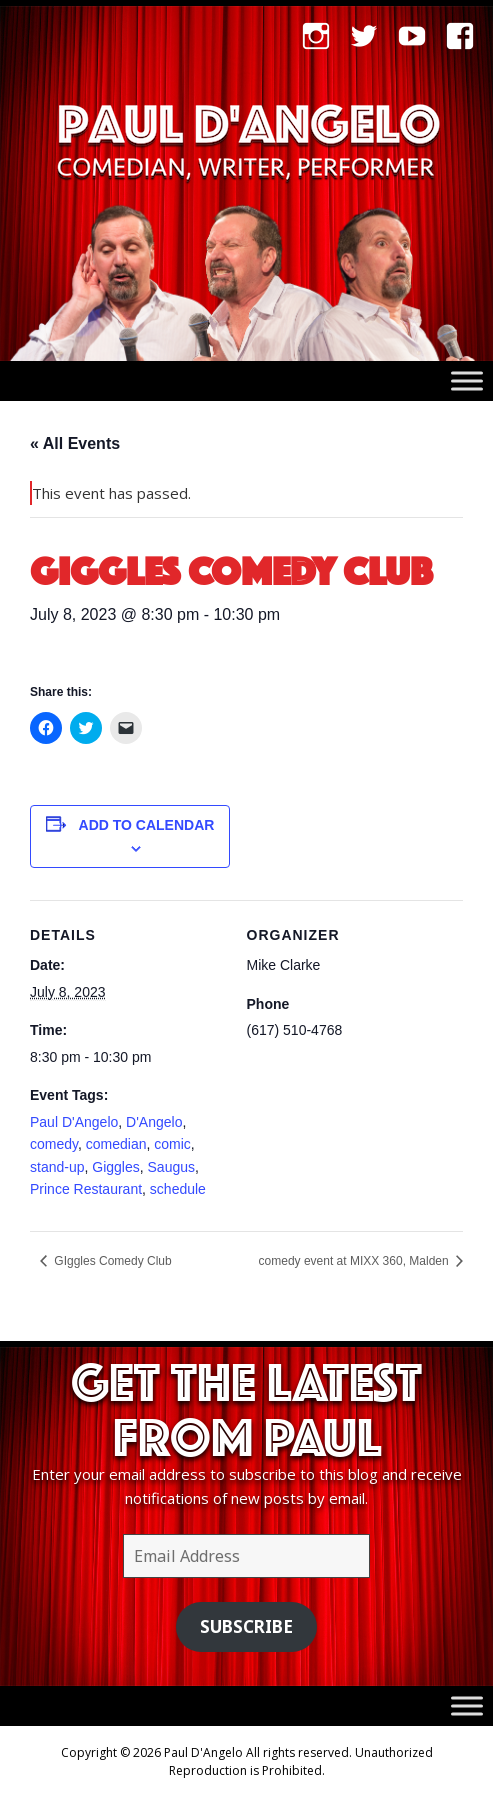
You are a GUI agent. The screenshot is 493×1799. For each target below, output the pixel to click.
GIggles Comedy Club (111, 1261)
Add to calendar (147, 825)
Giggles (115, 1167)
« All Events (75, 443)
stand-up (57, 1167)
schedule (178, 1189)
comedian (116, 1144)
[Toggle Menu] (467, 381)
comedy (54, 1144)
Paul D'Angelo (74, 1122)
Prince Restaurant (86, 1189)
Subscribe (246, 1626)
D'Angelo (154, 1122)
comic (172, 1144)
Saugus (171, 1167)
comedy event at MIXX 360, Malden (355, 1261)
